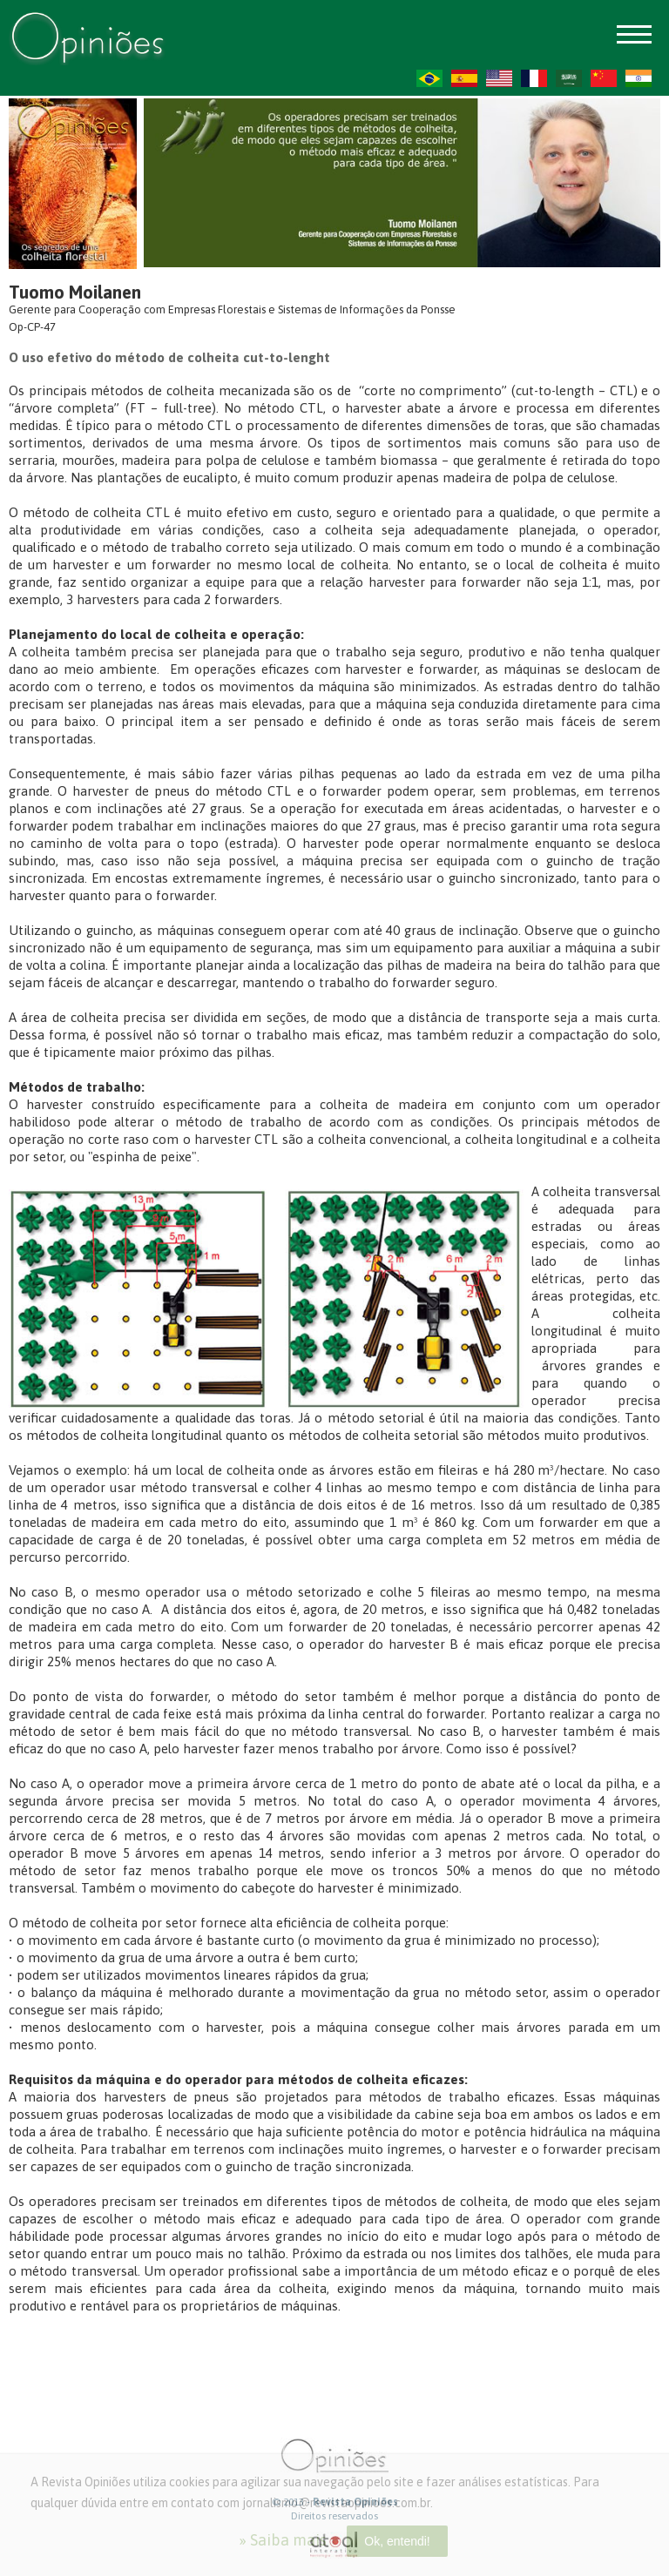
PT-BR (429, 78)
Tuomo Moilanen (75, 292)
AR (569, 78)
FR (534, 78)
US (499, 78)
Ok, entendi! (397, 2541)
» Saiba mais (283, 2540)
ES (464, 78)
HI (638, 78)
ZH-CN (604, 78)
